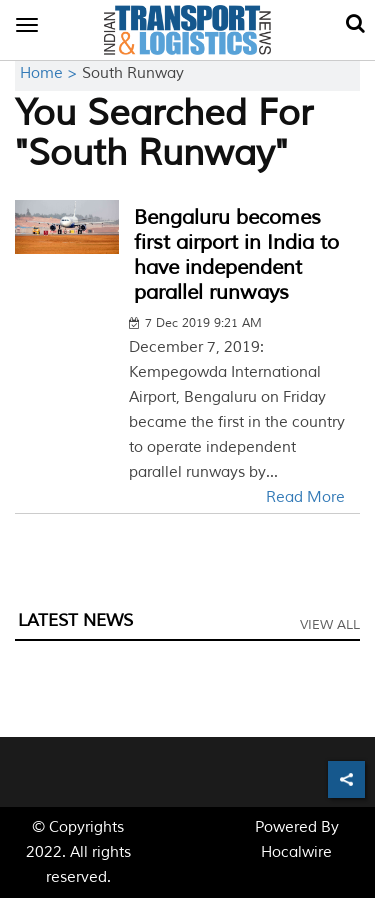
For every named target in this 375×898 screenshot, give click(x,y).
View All (330, 625)
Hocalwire (296, 852)
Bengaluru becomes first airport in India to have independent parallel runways (236, 255)
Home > (51, 73)
